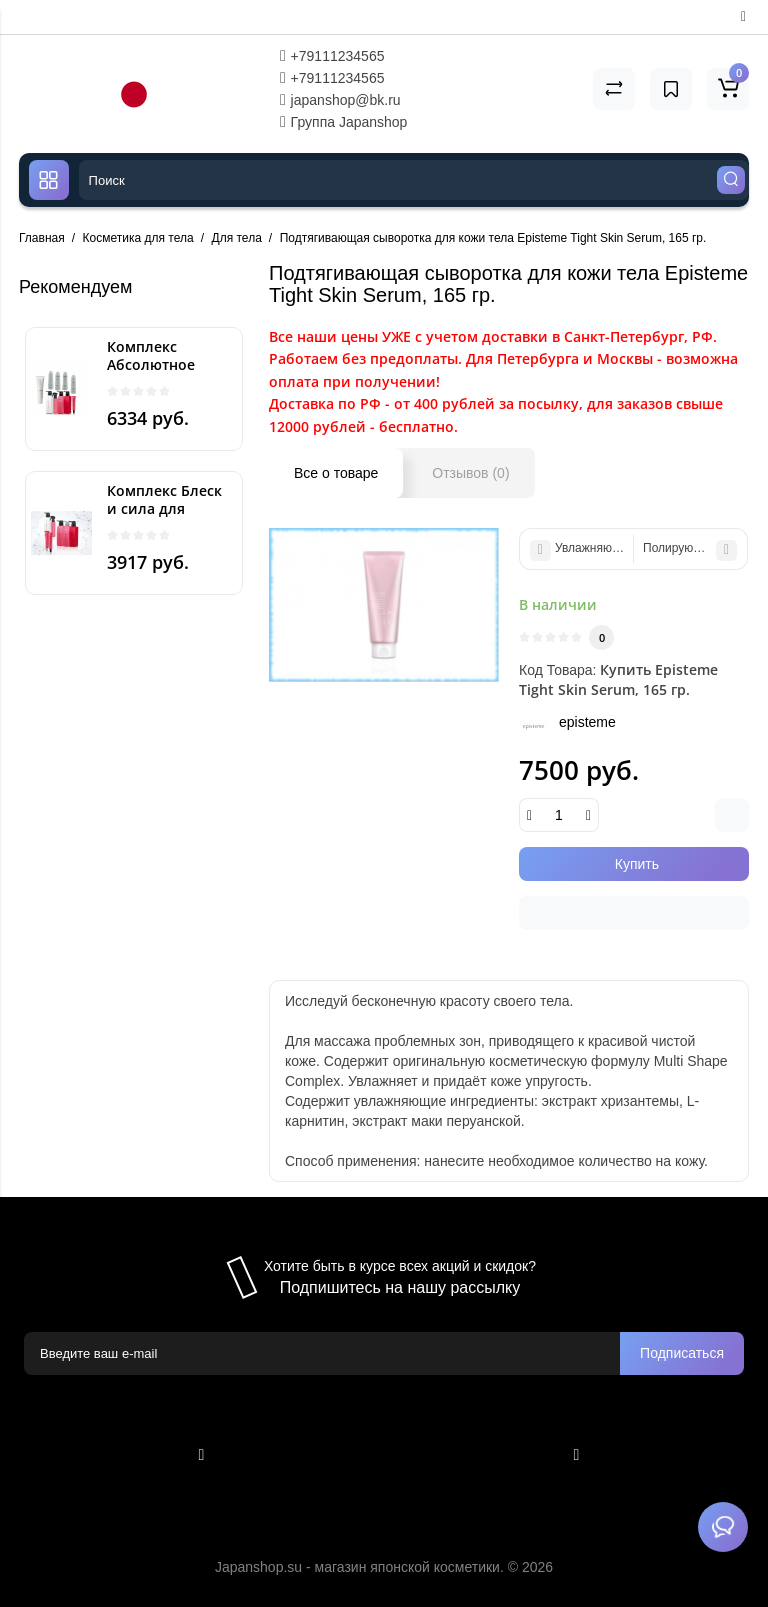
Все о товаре (336, 473)
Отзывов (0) (470, 473)
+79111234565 (332, 56)
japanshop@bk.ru (340, 100)
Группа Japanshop (344, 122)
